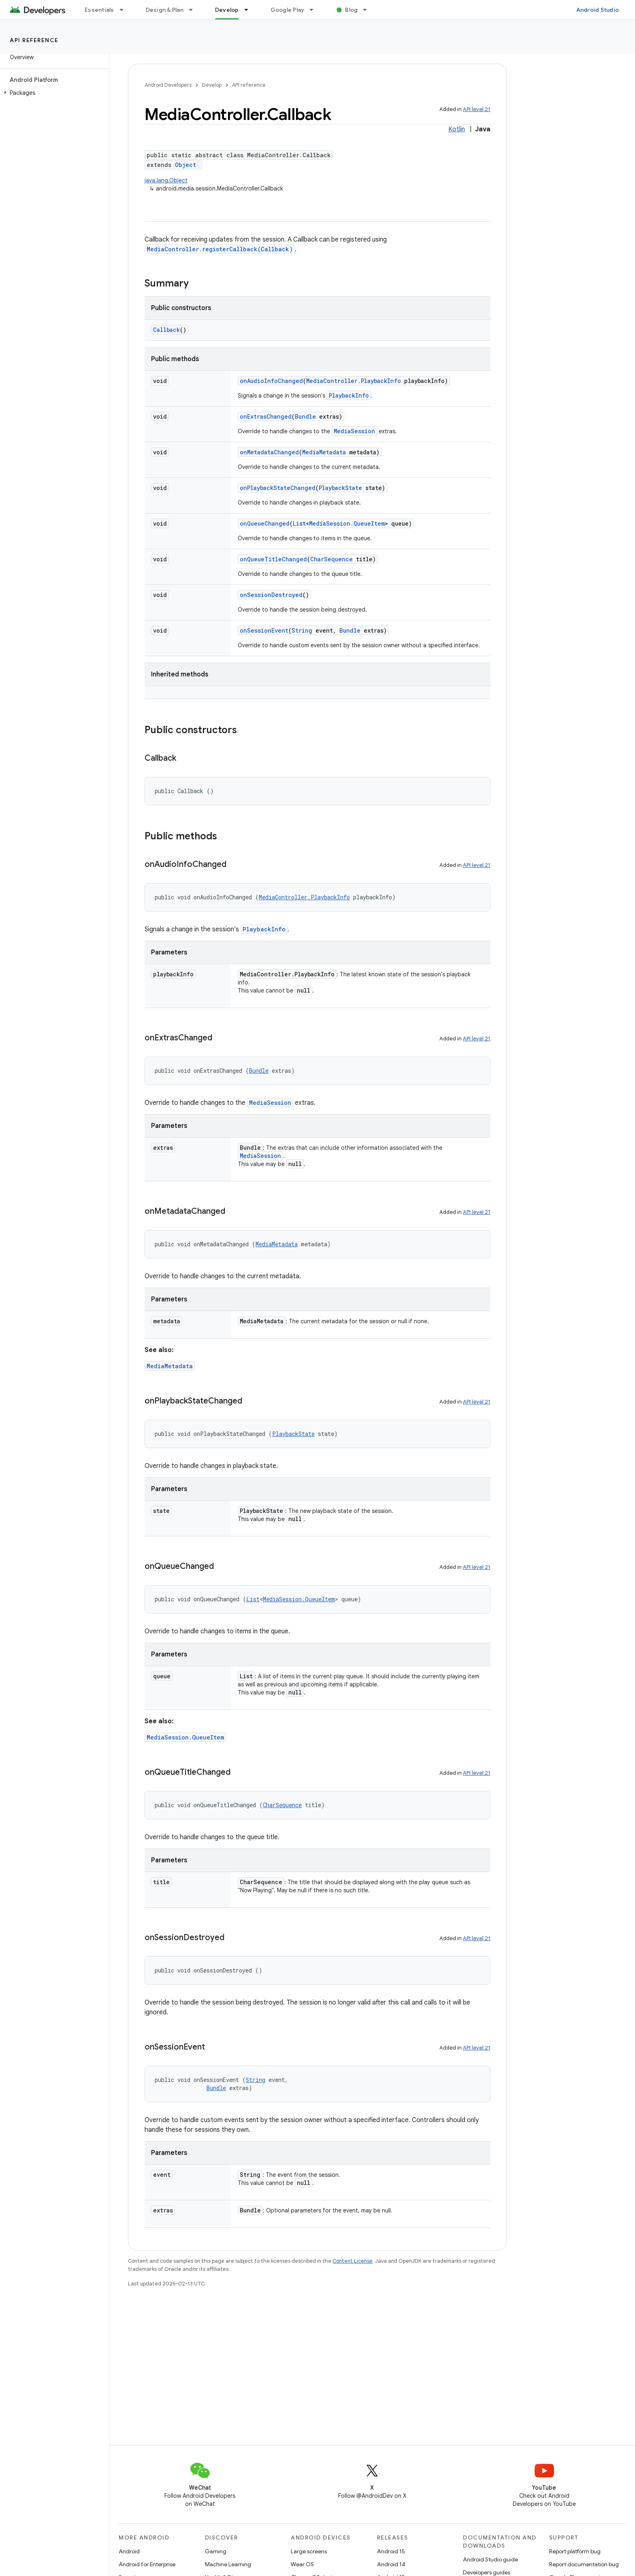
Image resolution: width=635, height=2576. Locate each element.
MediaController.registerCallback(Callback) (220, 249)
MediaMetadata (324, 452)
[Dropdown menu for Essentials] (125, 9)
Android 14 (391, 2564)
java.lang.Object (166, 180)
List (299, 523)
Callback (166, 330)
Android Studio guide (490, 2559)
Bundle (305, 416)
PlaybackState (340, 488)
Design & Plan (164, 9)
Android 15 (391, 2551)
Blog (351, 9)
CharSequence (331, 559)
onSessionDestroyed (271, 595)
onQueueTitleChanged (273, 559)
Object (185, 165)
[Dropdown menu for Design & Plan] (194, 9)
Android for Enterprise (147, 2564)
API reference (34, 40)
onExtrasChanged (266, 416)
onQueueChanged (265, 523)
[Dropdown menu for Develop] (250, 9)
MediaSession (354, 431)
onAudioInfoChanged (271, 381)
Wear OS (302, 2564)
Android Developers (168, 84)
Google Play (288, 9)
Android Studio (597, 9)
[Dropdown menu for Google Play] (315, 9)
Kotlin (456, 129)
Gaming (215, 2551)
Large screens (309, 2551)
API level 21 (476, 109)
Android (129, 2551)
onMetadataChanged (269, 452)
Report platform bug (575, 2551)
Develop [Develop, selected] (227, 9)
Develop (212, 84)
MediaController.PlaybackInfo (353, 381)
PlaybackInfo (349, 395)
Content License (352, 2260)
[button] (53, 92)
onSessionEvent (264, 630)
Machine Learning (228, 2564)
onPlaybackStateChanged (277, 488)
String (302, 630)
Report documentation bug (584, 2564)
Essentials (99, 9)
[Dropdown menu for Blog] (368, 9)
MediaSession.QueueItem (347, 523)
